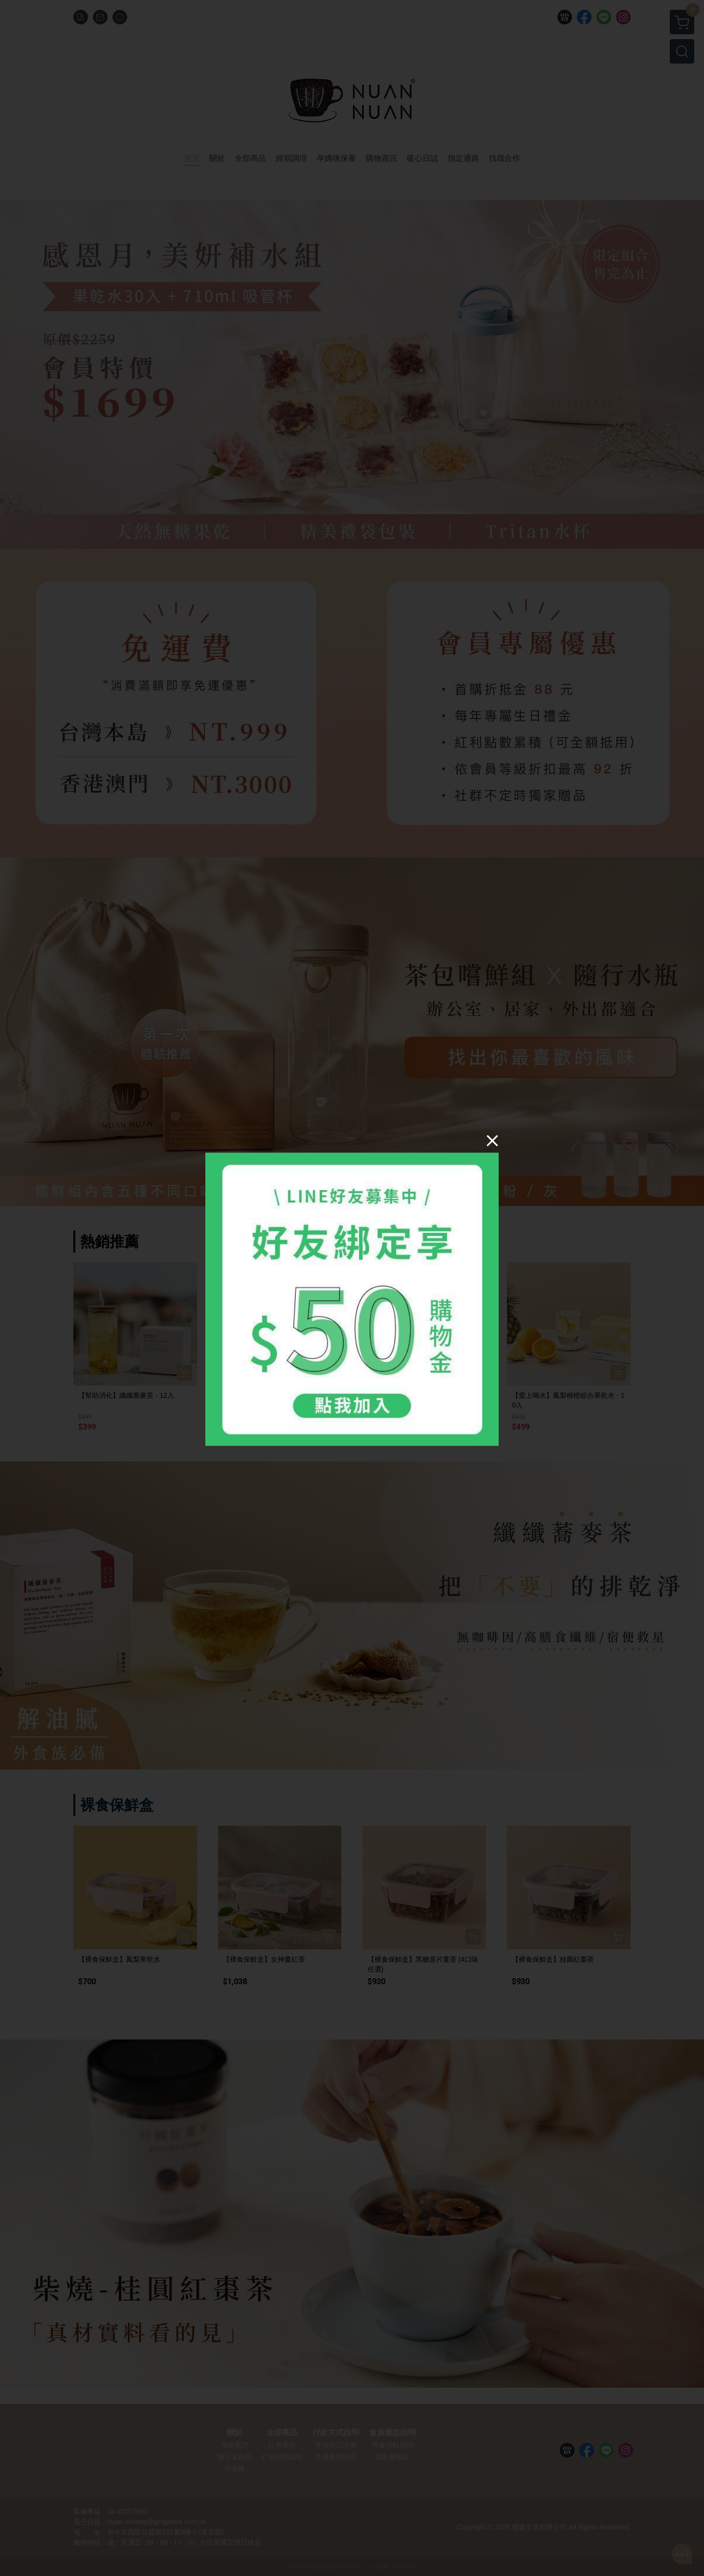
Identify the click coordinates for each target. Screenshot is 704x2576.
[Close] (492, 1140)
